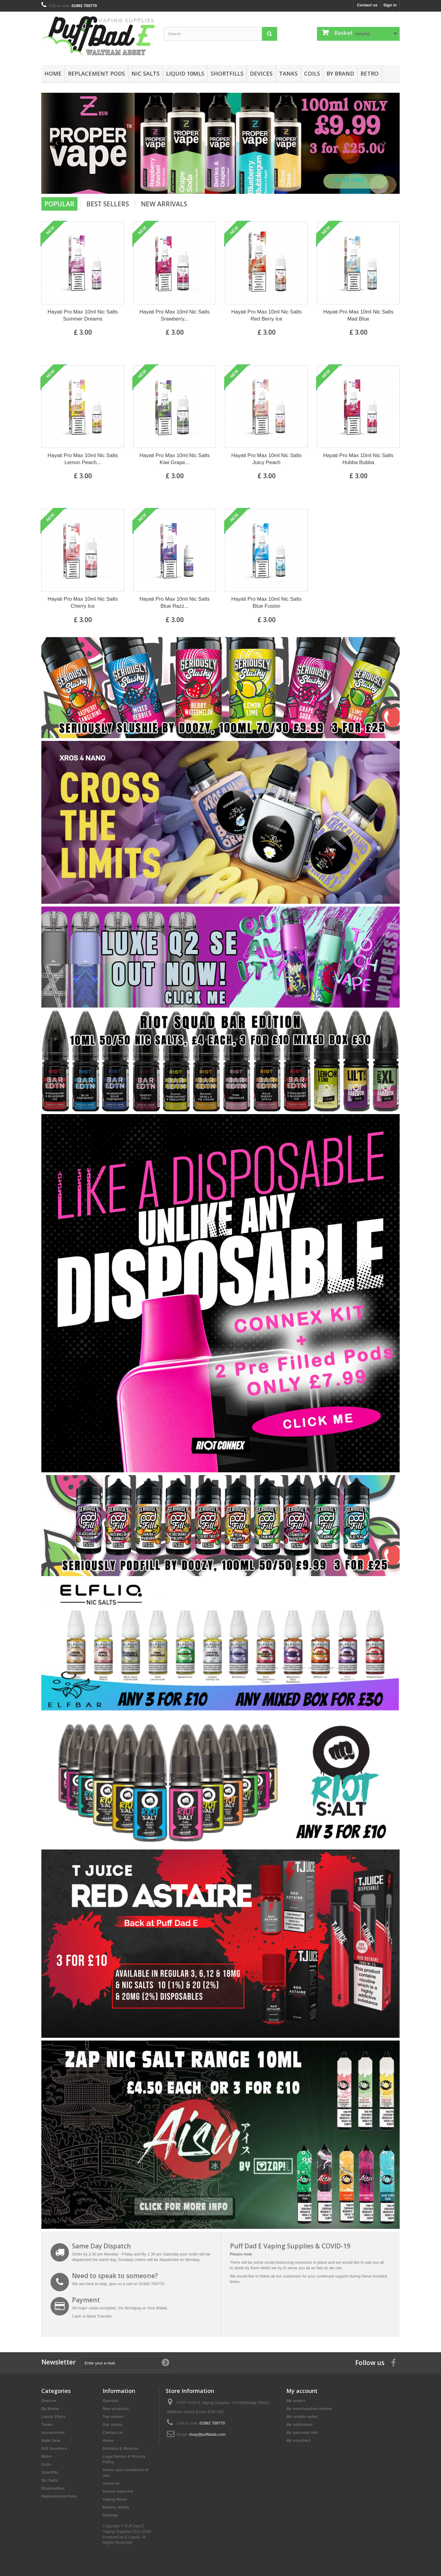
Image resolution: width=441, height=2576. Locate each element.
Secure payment (118, 2491)
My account (302, 2390)
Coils (312, 73)
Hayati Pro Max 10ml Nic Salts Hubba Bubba (358, 458)
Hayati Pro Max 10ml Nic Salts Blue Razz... (174, 602)
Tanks (288, 73)
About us (111, 2483)
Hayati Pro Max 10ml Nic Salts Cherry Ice (82, 602)
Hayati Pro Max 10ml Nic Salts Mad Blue (358, 315)
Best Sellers (107, 204)
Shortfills (227, 73)
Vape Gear (51, 2440)
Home (53, 73)
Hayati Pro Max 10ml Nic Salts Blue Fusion (266, 602)
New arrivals (164, 204)
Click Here (350, 180)
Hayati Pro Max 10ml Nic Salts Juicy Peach (266, 458)
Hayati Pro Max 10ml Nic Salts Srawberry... (174, 315)
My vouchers (298, 2440)
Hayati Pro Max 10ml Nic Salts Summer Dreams (82, 315)
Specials (111, 2400)
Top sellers (113, 2416)
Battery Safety (116, 2507)
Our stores (113, 2424)
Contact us (367, 5)
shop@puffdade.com (207, 2434)
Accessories (53, 2432)
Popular (59, 204)
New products (116, 2408)
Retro (369, 73)
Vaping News (115, 2499)
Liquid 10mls (185, 73)
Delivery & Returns (120, 2448)
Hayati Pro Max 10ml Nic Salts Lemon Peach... (82, 458)
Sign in (390, 5)
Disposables (53, 2488)
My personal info (302, 2432)
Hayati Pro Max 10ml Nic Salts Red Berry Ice (266, 315)
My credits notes (302, 2416)
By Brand (340, 73)
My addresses (299, 2424)
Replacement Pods (96, 73)
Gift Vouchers (54, 2448)
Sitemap (110, 2515)
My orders (295, 2400)
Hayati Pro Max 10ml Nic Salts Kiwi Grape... (174, 458)
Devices (261, 73)
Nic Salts (145, 73)
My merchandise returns (309, 2408)
